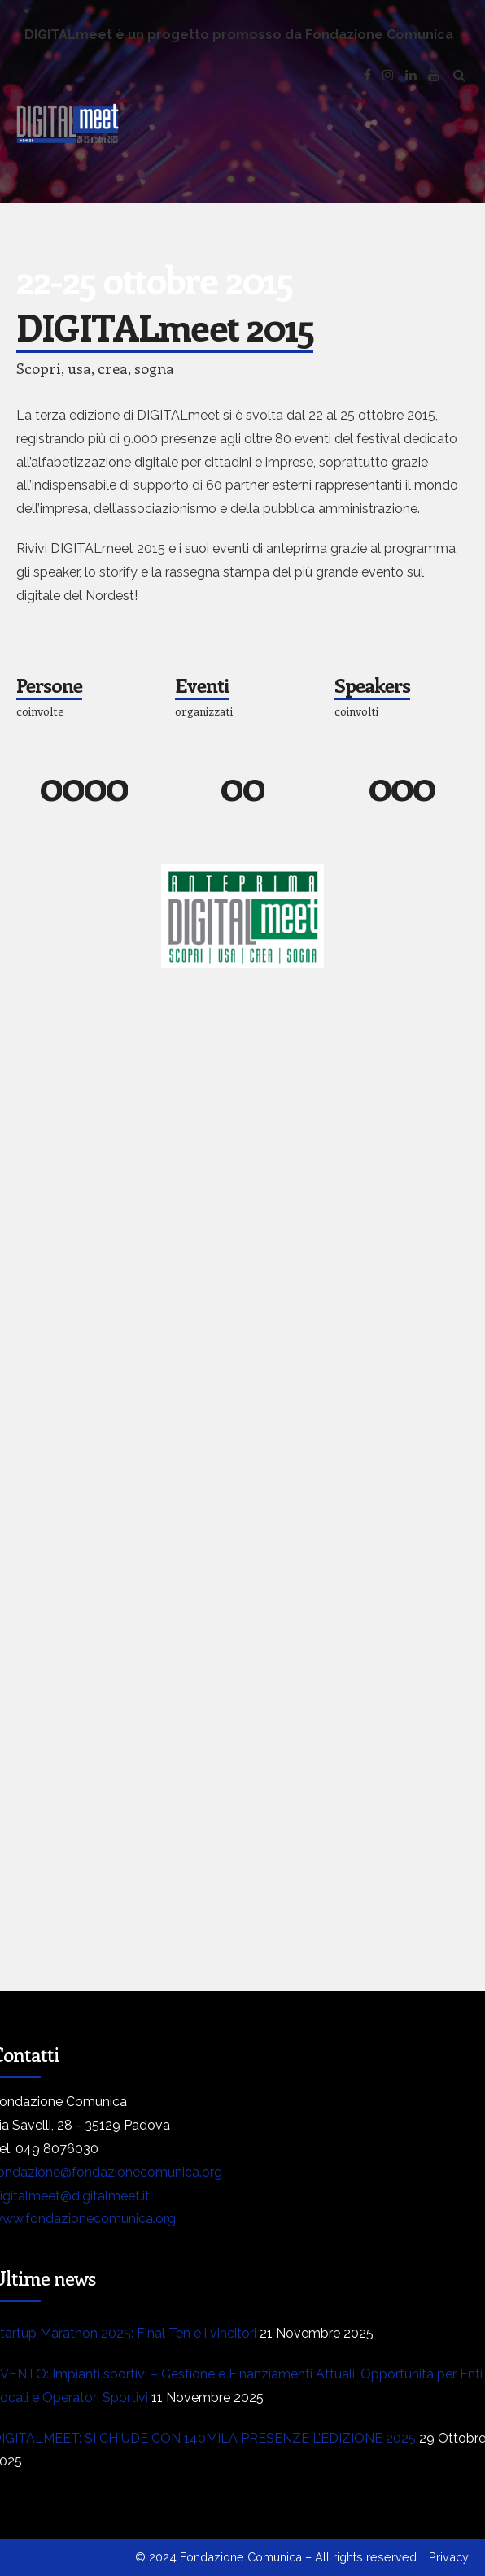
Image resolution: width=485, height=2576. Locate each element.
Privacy (449, 2557)
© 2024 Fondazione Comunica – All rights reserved (276, 2557)
